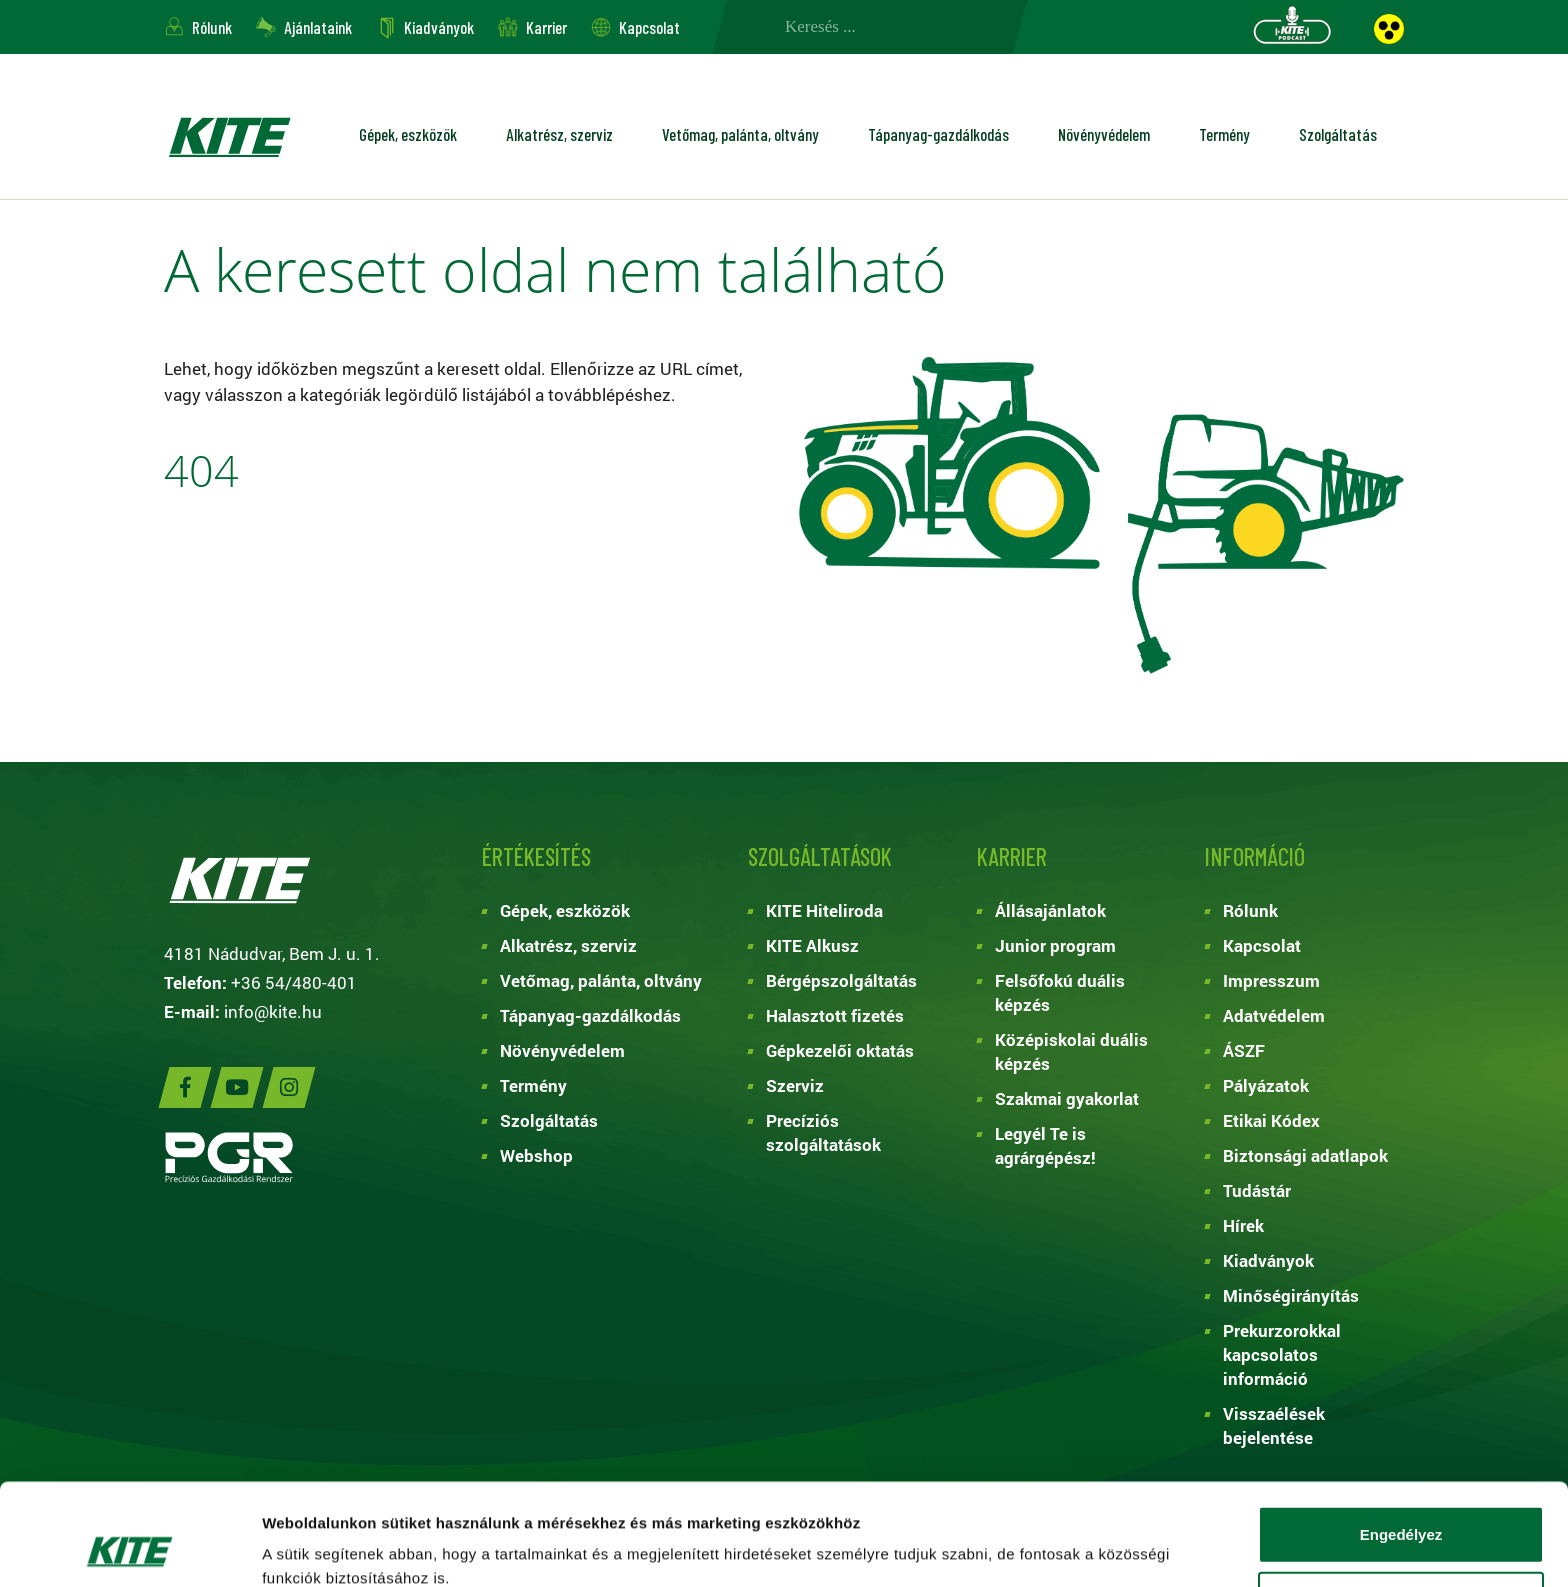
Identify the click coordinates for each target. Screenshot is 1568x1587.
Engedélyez (1401, 1438)
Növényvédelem (1104, 134)
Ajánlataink (318, 27)
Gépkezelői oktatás (840, 1050)
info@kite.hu (273, 1011)
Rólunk (212, 27)
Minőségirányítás (1291, 1295)
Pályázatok (1266, 1085)
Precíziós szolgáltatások (823, 1132)
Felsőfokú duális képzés (1060, 992)
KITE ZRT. (229, 136)
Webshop (536, 1155)
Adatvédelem (1274, 1015)
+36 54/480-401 (294, 982)
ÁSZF (1244, 1050)
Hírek (1243, 1225)
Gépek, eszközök (408, 134)
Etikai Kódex (1271, 1120)
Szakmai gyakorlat (1067, 1098)
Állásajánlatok (1050, 910)
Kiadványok (439, 27)
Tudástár (1257, 1190)
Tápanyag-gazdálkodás (938, 134)
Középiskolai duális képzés (1071, 1051)
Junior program (1055, 945)
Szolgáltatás (1338, 134)
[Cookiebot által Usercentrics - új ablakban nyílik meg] (129, 1548)
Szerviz (795, 1085)
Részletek (1084, 1547)
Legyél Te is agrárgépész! (1045, 1145)
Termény (1224, 134)
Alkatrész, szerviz (559, 134)
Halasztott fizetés (835, 1015)
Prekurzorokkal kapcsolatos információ (1282, 1354)
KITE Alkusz (812, 945)
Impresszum (1271, 980)
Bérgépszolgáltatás (841, 980)
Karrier (546, 27)
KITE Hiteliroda (824, 910)
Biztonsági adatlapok (1305, 1155)
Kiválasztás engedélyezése (1401, 1504)
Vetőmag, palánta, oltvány (740, 134)
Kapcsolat (649, 27)
